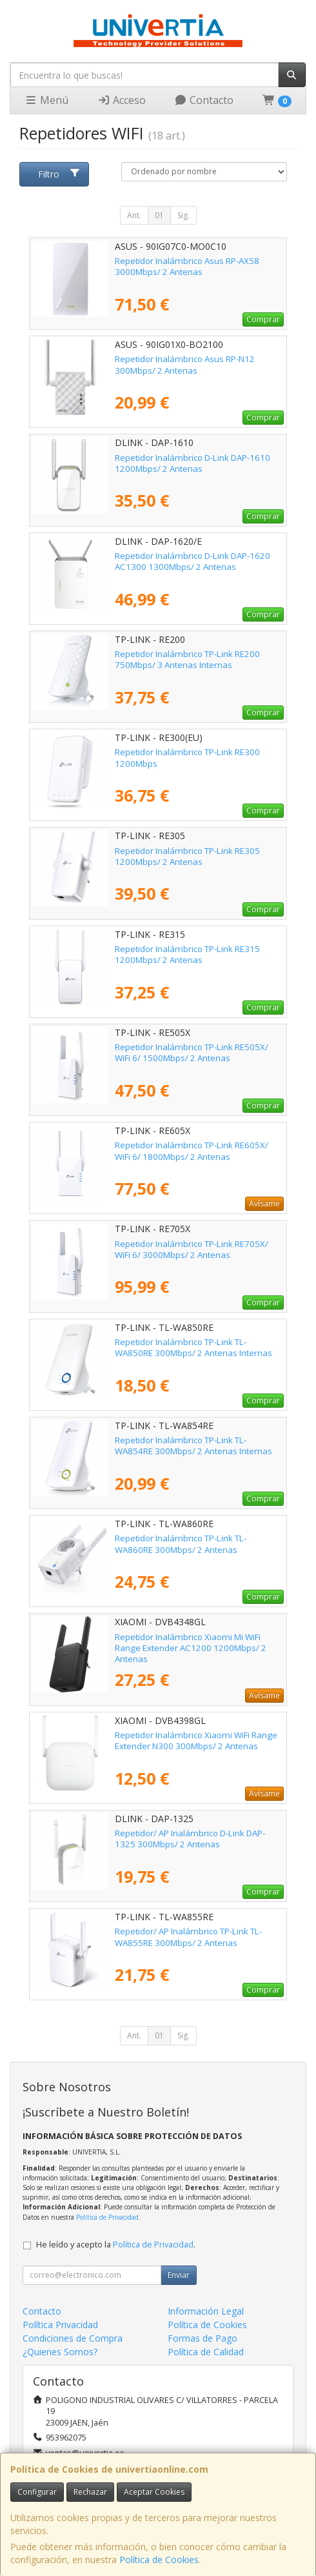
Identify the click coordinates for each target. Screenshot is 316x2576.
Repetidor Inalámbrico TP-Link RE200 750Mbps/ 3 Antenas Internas (187, 659)
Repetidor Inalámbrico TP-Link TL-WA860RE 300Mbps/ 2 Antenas (180, 1543)
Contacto (203, 100)
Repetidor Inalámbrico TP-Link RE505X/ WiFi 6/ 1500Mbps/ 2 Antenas (191, 1052)
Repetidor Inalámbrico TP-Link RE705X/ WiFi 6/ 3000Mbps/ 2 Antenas (191, 1249)
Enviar (179, 2274)
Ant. (134, 215)
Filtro (59, 174)
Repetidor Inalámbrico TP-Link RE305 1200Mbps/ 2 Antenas (187, 856)
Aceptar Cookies (154, 2491)
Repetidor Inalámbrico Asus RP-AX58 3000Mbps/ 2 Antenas (187, 266)
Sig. (183, 215)
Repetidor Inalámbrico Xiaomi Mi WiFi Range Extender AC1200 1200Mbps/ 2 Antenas (190, 1648)
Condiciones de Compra (73, 2338)
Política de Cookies (159, 2559)
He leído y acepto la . (115, 2244)
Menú (46, 100)
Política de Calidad (206, 2352)
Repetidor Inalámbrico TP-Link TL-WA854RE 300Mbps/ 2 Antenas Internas (193, 1445)
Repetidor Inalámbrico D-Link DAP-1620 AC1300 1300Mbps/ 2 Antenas (192, 561)
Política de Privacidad (107, 2217)
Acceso (121, 100)
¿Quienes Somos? (60, 2352)
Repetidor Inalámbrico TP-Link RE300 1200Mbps (187, 757)
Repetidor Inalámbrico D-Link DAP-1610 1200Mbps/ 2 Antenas (192, 463)
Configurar (37, 2491)
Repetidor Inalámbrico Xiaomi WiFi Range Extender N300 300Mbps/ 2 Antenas (196, 1740)
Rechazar (90, 2491)
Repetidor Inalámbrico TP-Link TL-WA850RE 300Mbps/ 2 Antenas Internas (193, 1347)
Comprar (263, 319)
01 (159, 215)
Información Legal (206, 2311)
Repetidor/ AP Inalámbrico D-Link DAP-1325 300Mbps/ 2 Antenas (190, 1838)
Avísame (264, 1203)
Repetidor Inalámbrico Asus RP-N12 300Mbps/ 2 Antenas (185, 364)
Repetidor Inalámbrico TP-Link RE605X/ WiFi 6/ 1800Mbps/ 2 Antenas (191, 1150)
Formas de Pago (202, 2338)
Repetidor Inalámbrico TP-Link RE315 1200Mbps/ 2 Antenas (187, 954)
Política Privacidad (60, 2324)
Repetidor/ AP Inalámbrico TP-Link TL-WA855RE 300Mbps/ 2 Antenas (188, 1936)
